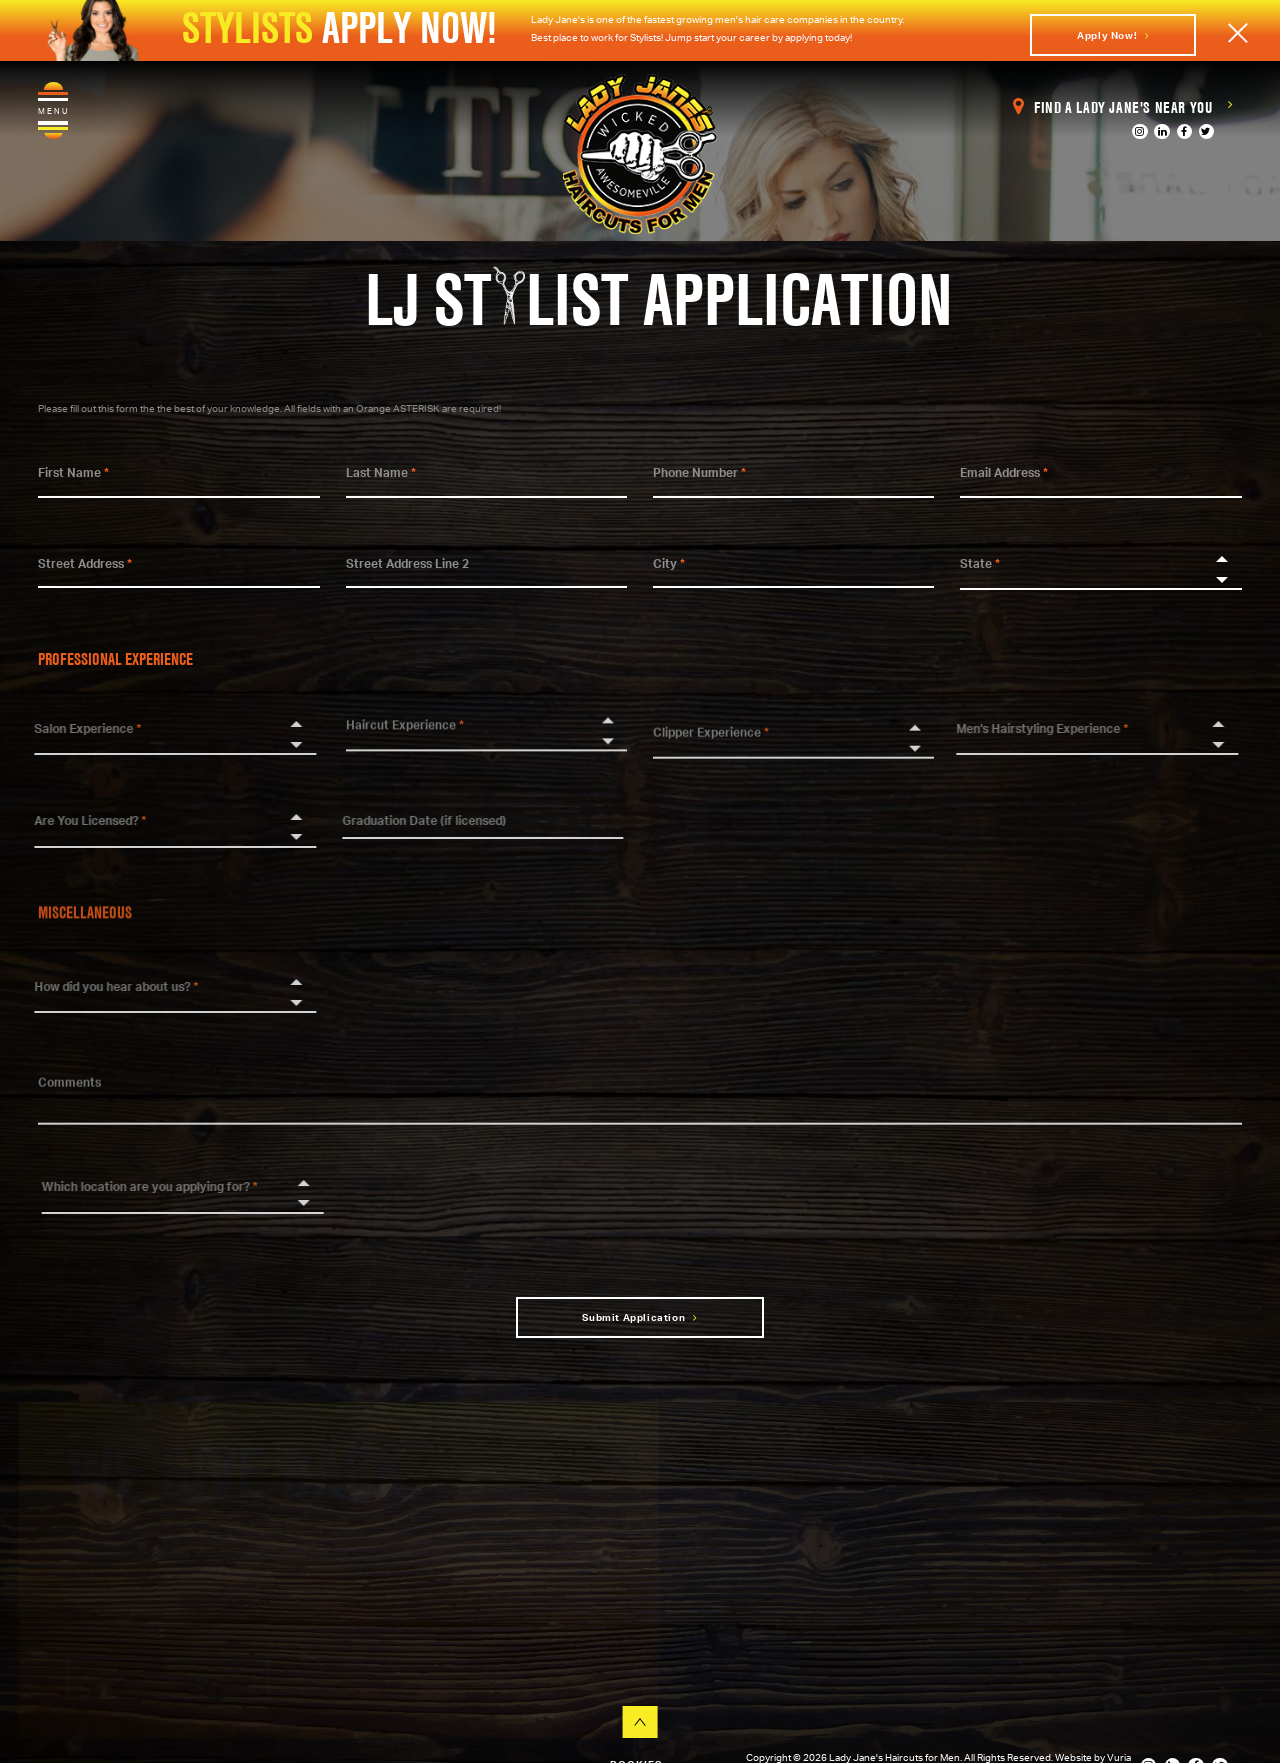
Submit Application (639, 1317)
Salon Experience (75, 728)
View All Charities (165, 1679)
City (669, 562)
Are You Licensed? (78, 820)
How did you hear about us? (104, 985)
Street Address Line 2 (407, 562)
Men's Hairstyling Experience (1030, 728)
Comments (69, 1094)
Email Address (1004, 472)
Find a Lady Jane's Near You (1122, 107)
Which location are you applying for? (163, 1186)
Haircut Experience (405, 711)
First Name (73, 472)
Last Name (381, 472)
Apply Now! (1113, 35)
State (980, 562)
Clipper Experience (711, 744)
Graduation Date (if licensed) (411, 820)
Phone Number (699, 472)
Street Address (85, 562)
